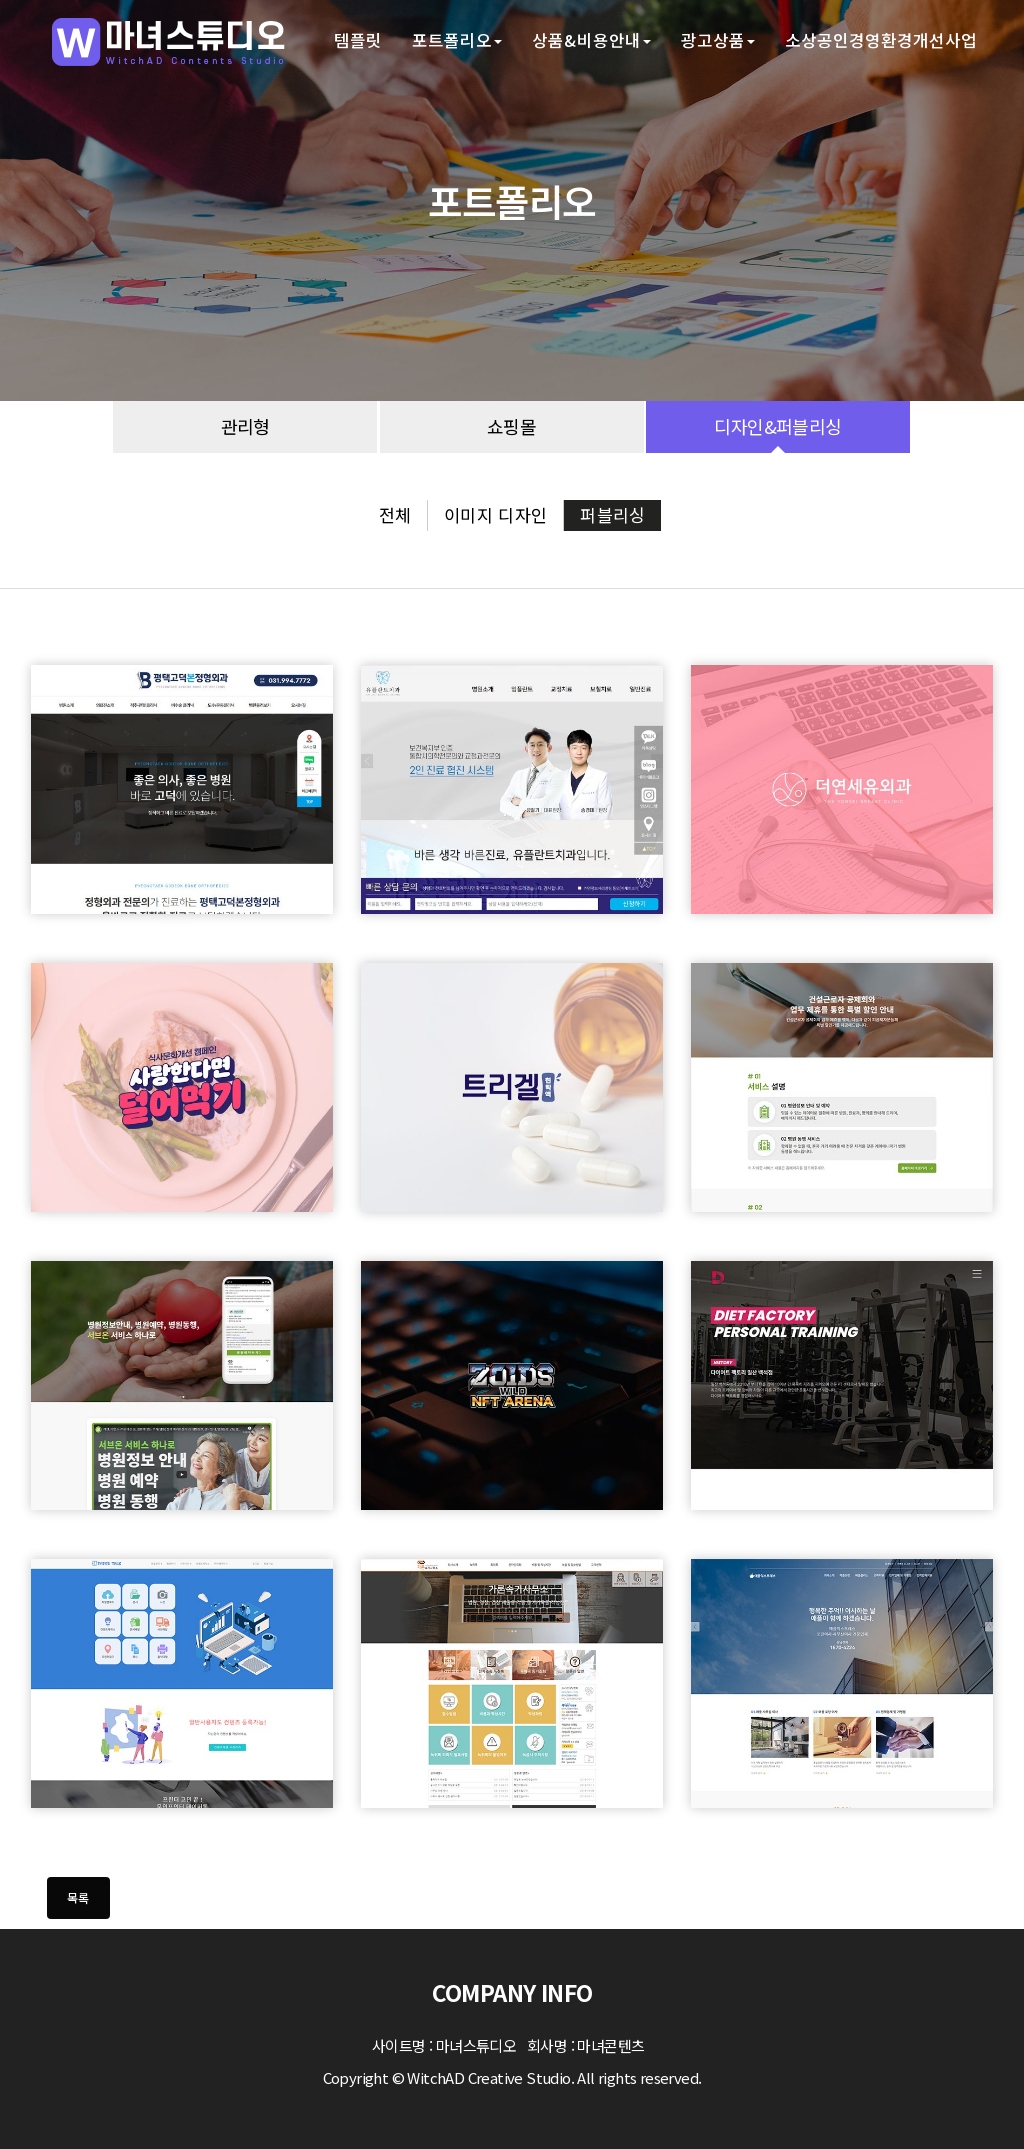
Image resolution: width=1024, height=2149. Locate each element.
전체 (395, 514)
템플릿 (358, 40)
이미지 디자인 (495, 514)
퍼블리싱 (612, 514)
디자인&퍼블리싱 (777, 426)
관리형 (245, 426)
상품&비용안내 (591, 40)
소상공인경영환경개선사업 (881, 40)
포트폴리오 (457, 40)
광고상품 (718, 40)
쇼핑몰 (511, 426)
